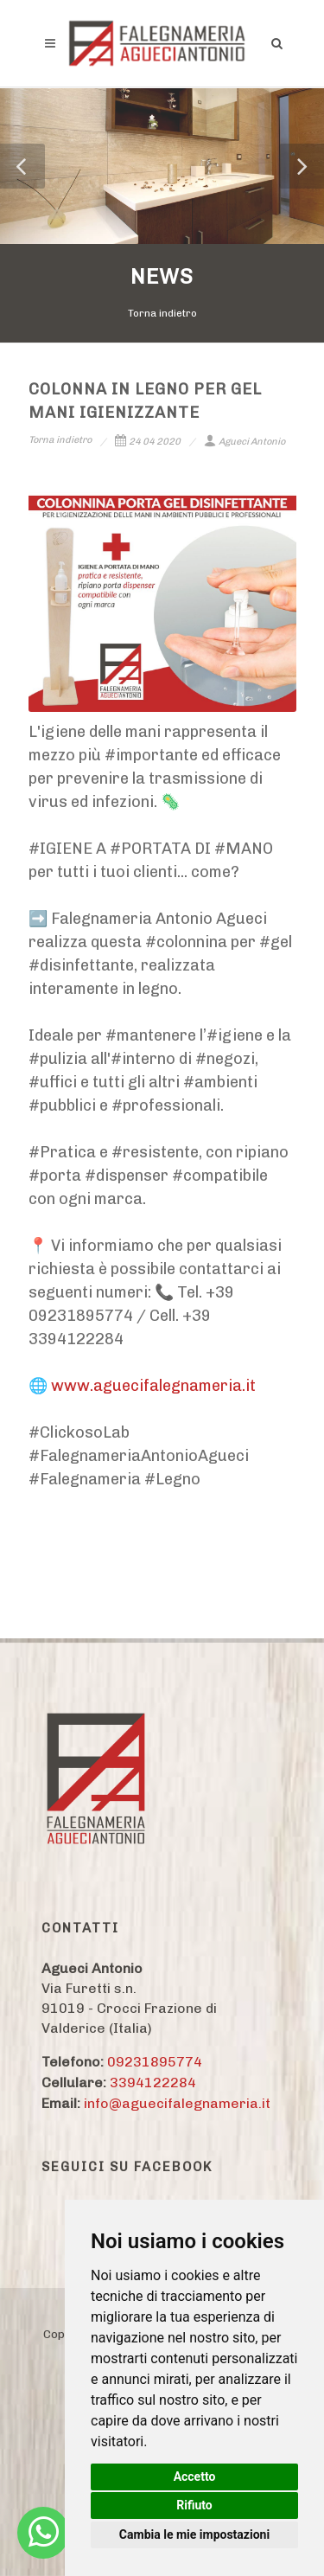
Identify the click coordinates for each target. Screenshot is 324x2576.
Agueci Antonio (244, 441)
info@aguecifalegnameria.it (177, 2103)
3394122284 (153, 2082)
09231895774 (154, 2062)
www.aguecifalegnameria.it (153, 1385)
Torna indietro (162, 313)
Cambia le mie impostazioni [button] (194, 2534)
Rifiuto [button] (194, 2505)
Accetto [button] (195, 2476)
